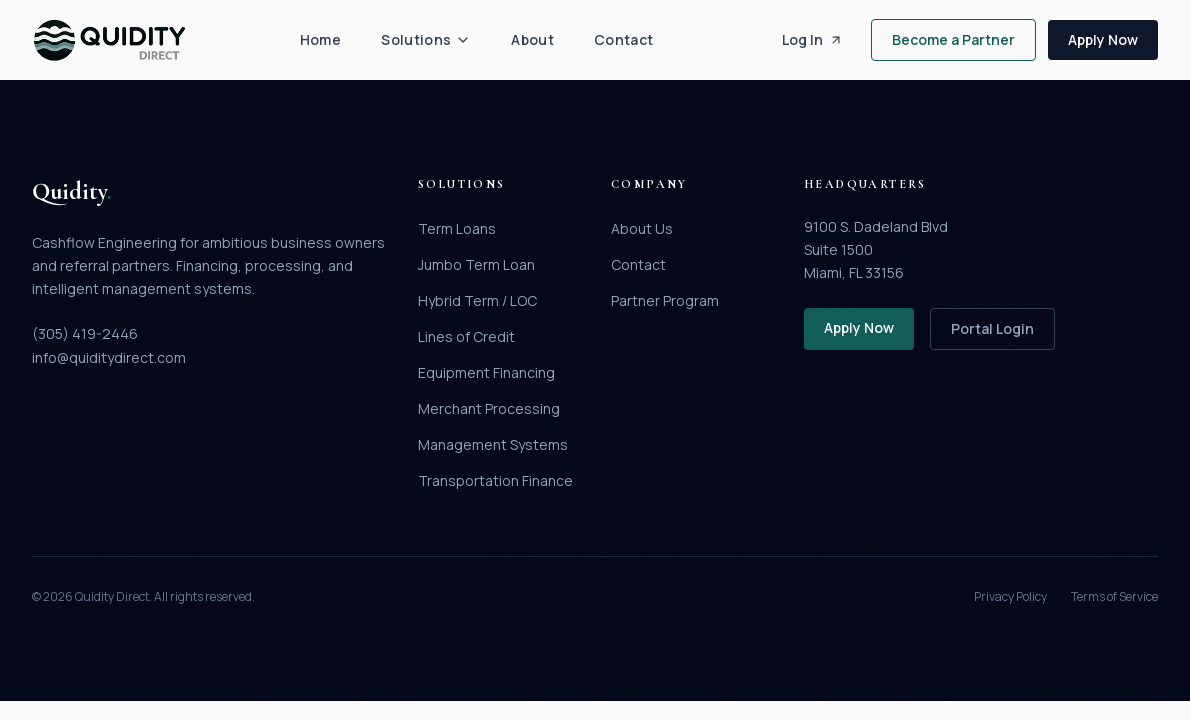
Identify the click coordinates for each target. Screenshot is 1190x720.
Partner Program (665, 300)
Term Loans (457, 228)
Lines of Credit (466, 336)
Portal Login (992, 328)
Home (320, 39)
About (532, 39)
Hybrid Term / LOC (477, 300)
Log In (812, 39)
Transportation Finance (495, 480)
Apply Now (1103, 39)
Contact (623, 39)
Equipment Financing (486, 372)
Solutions (426, 39)
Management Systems (493, 444)
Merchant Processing (489, 408)
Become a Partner (953, 39)
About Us (642, 228)
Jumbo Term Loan (476, 264)
